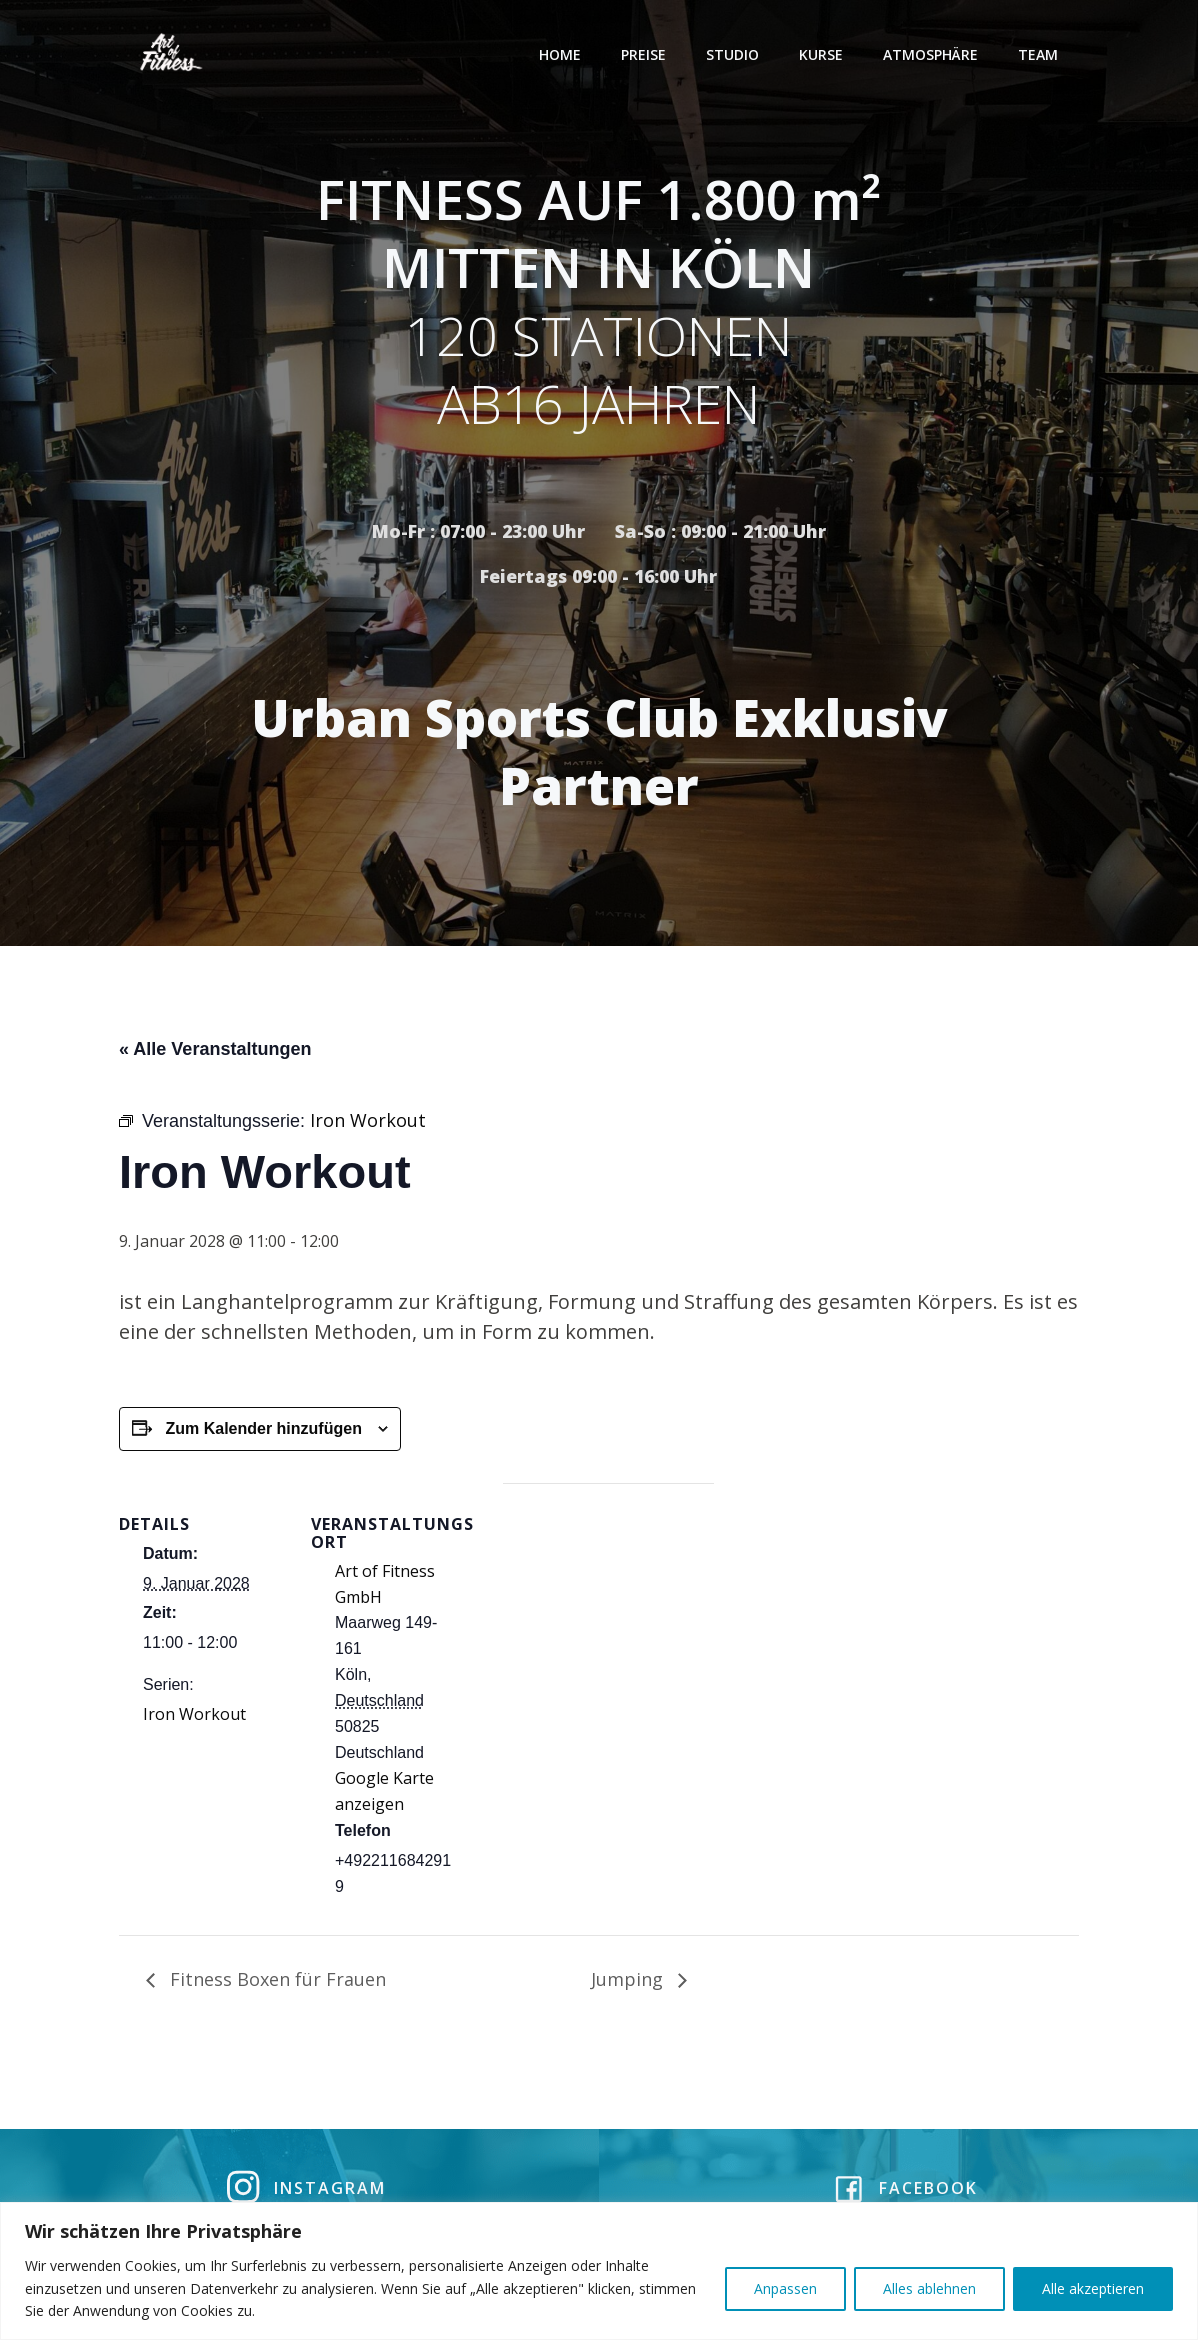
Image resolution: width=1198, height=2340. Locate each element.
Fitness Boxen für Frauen (275, 1982)
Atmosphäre (931, 54)
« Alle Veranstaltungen (215, 1052)
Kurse (822, 54)
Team (1039, 54)
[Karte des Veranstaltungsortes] (608, 1624)
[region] (599, 2271)
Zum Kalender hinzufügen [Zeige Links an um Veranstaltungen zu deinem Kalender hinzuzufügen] (263, 1431)
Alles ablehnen (929, 2288)
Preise (644, 54)
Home (561, 54)
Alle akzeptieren (1093, 2288)
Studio (733, 54)
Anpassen (785, 2288)
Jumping (629, 1982)
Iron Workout (194, 1717)
